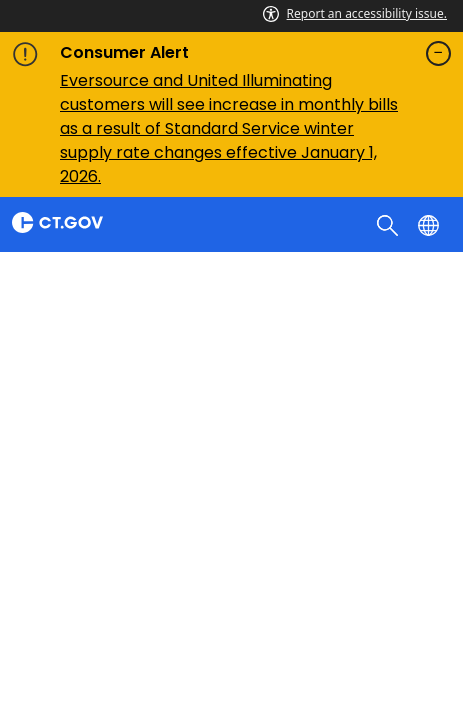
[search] (389, 224)
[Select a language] (430, 224)
